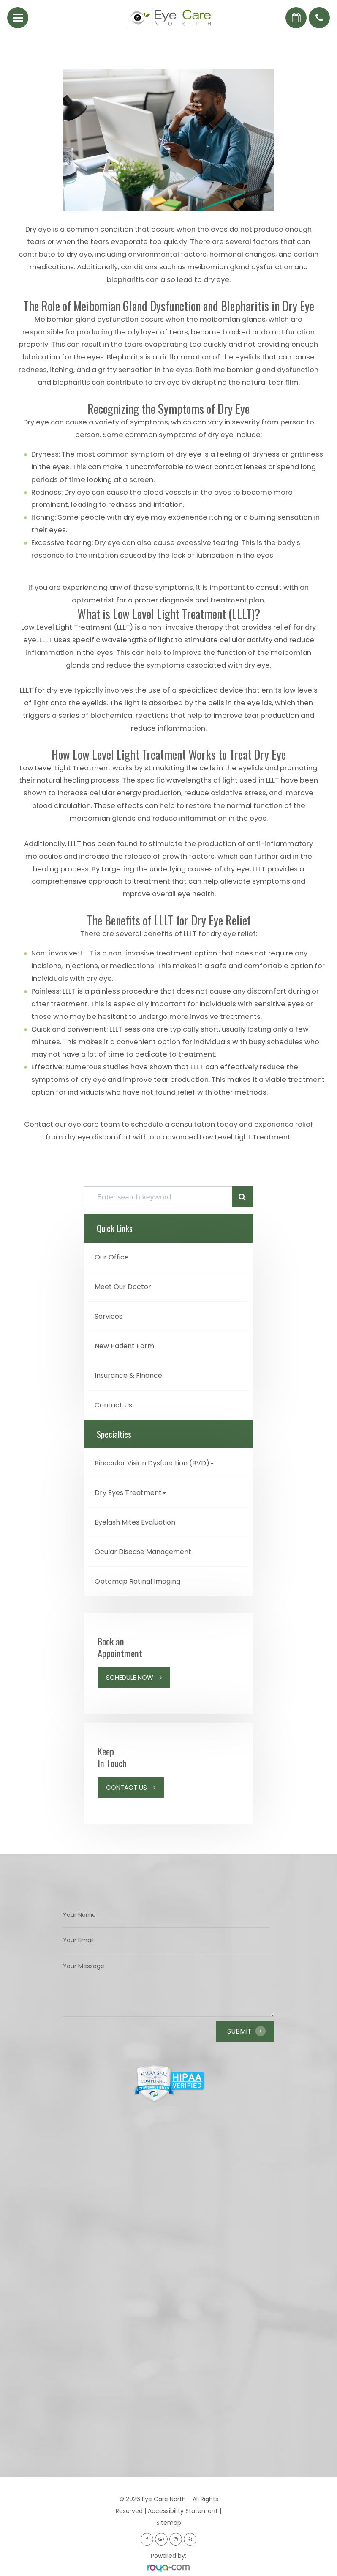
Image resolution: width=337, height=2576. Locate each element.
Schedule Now (129, 1677)
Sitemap (168, 2523)
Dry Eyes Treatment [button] (130, 1492)
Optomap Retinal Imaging (137, 1581)
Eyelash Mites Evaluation (135, 1522)
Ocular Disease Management (143, 1552)
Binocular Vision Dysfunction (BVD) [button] (154, 1463)
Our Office (112, 1257)
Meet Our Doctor (123, 1287)
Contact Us (113, 1405)
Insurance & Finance (128, 1375)
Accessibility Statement (183, 2511)
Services (108, 1316)
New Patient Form (124, 1346)
